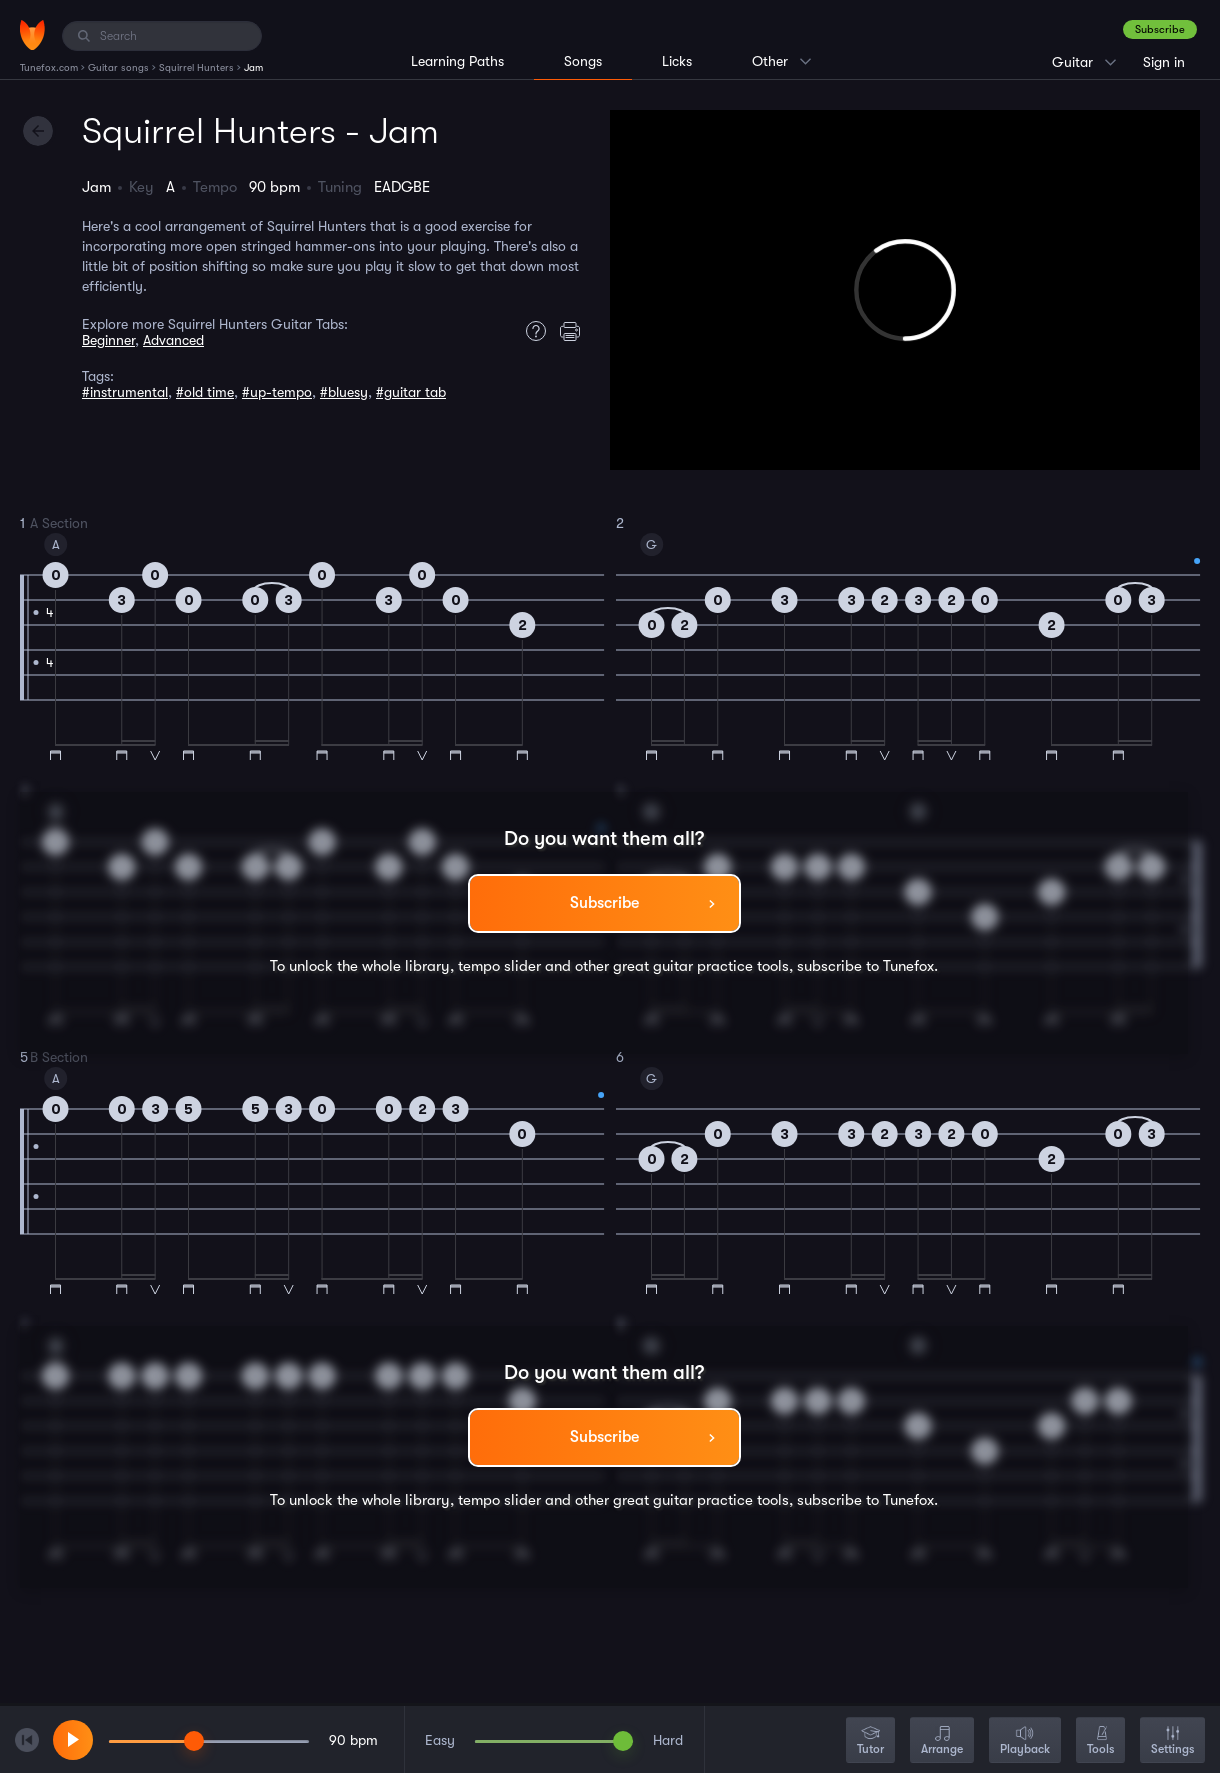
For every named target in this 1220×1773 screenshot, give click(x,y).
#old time (205, 392)
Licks (677, 61)
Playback (1025, 1741)
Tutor (870, 1741)
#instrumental (125, 392)
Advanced (173, 340)
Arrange (942, 1741)
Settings (1172, 1741)
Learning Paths (457, 61)
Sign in (1164, 62)
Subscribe (1160, 29)
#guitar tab (411, 392)
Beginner (108, 340)
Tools (1100, 1741)
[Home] (32, 35)
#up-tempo (277, 392)
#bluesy (344, 392)
